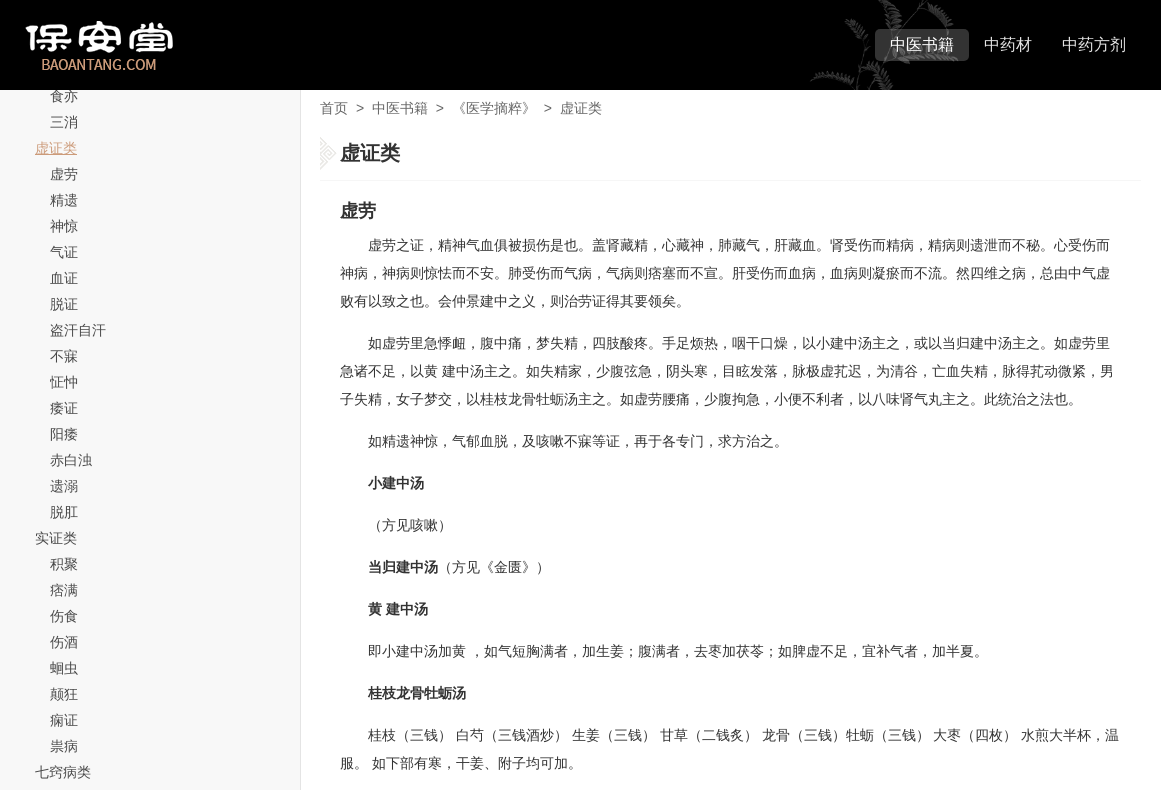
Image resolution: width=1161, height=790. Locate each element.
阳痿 (64, 434)
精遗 (64, 200)
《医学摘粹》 (494, 108)
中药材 (1008, 44)
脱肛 (64, 512)
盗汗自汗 (78, 330)
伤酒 (64, 642)
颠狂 (64, 694)
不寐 (64, 356)
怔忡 (64, 382)
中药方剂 (1094, 44)
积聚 (64, 564)
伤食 (64, 616)
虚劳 (64, 174)
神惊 (64, 226)
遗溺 (64, 486)
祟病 (64, 746)
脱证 (64, 304)
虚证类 (56, 148)
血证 (64, 278)
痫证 (64, 720)
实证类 (56, 538)
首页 (334, 108)
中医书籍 (922, 44)
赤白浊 (71, 460)
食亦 (64, 96)
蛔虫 (64, 668)
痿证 (64, 408)
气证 (64, 252)
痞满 (64, 590)
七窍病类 (63, 772)
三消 (64, 122)
